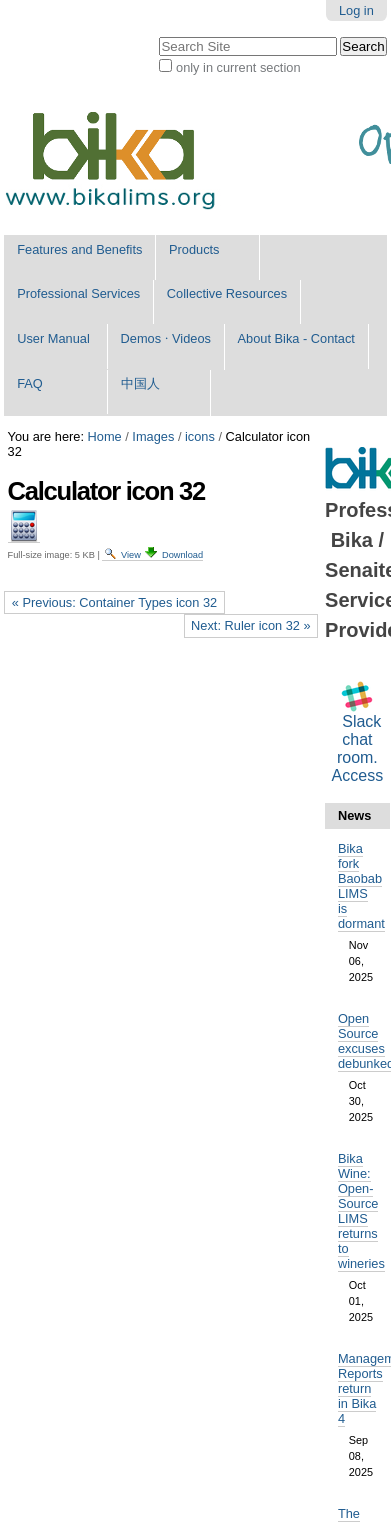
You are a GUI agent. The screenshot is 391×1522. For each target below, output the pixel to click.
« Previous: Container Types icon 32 (114, 602)
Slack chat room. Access (358, 748)
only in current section (238, 67)
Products (194, 249)
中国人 (140, 383)
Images (153, 436)
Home (105, 436)
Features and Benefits (79, 249)
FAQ (30, 383)
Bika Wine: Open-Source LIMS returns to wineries (361, 1211)
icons (200, 436)
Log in (356, 10)
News (354, 815)
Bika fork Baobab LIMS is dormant (361, 886)
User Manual (53, 338)
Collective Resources (227, 293)
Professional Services (78, 293)
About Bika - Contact (296, 338)
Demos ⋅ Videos (166, 338)
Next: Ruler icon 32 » (251, 625)
